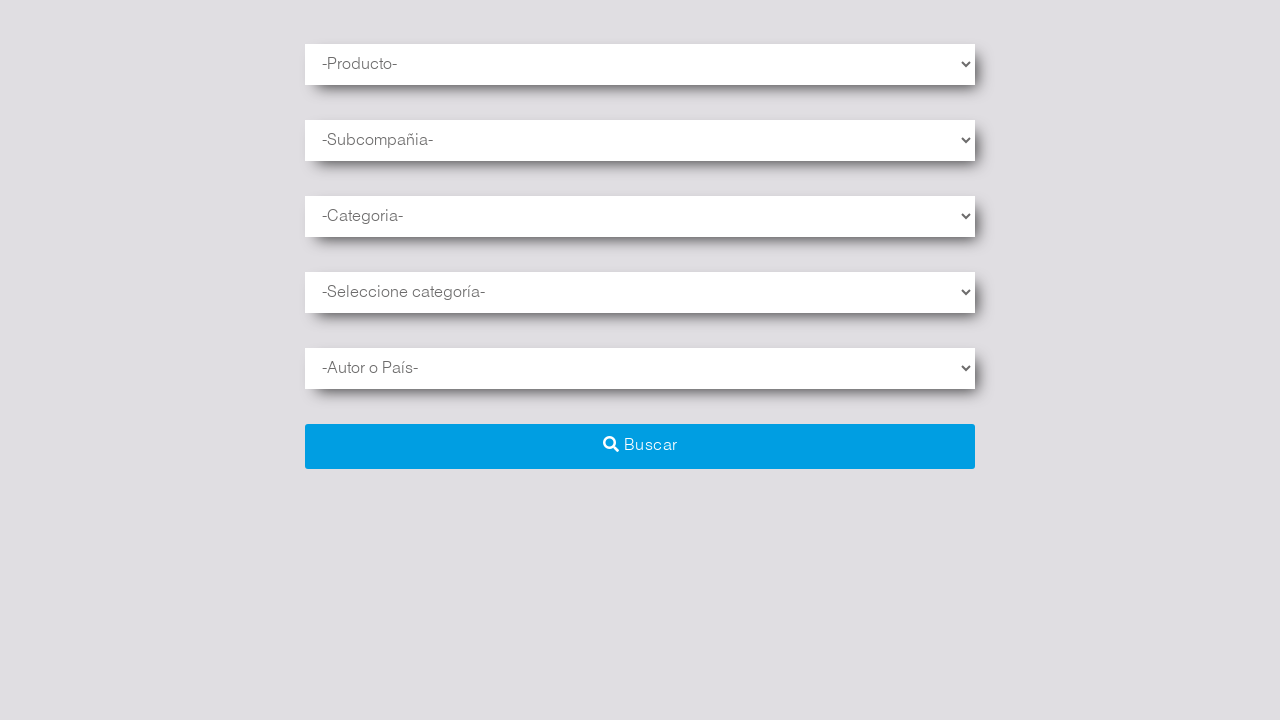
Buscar (640, 444)
